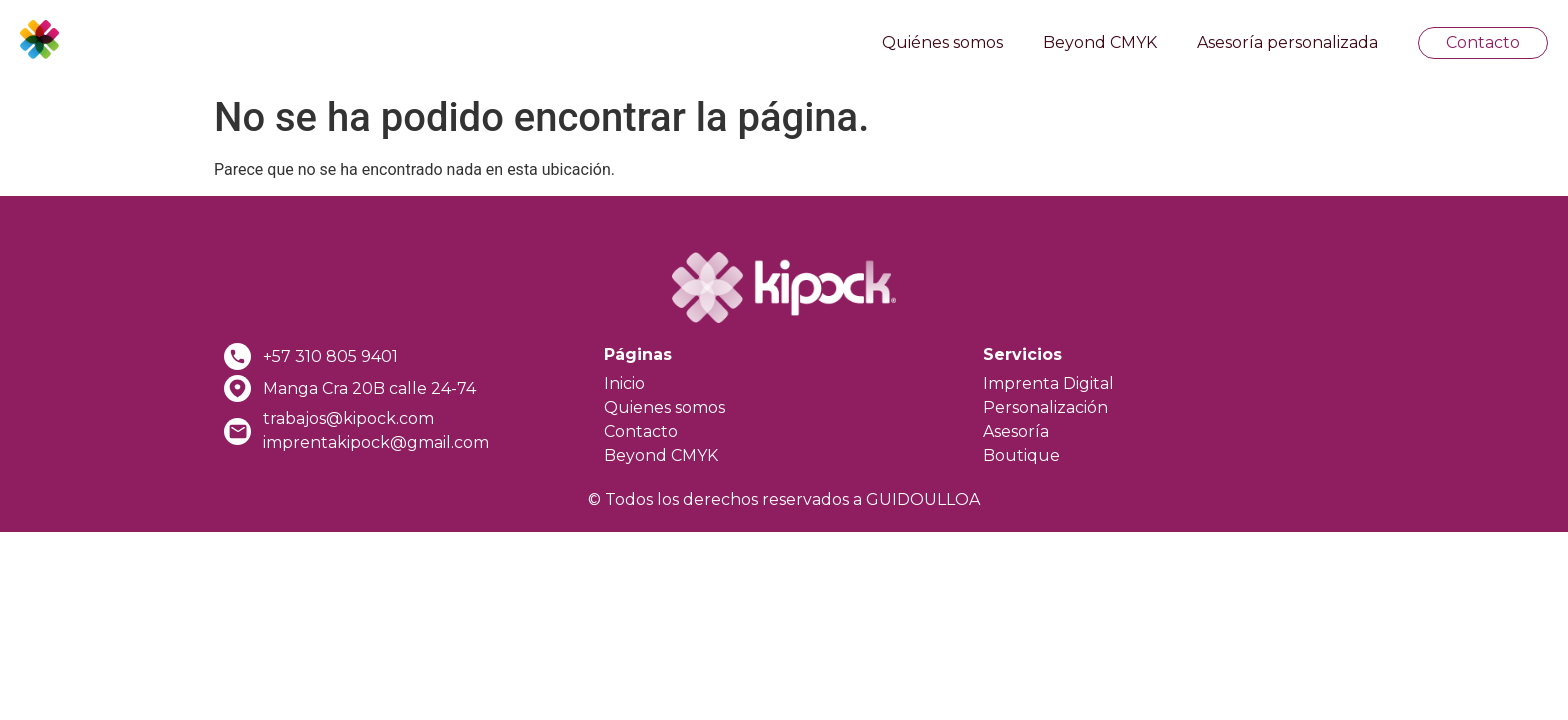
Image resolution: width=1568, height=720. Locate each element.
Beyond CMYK (1100, 42)
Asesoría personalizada (1287, 42)
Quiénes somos (942, 42)
